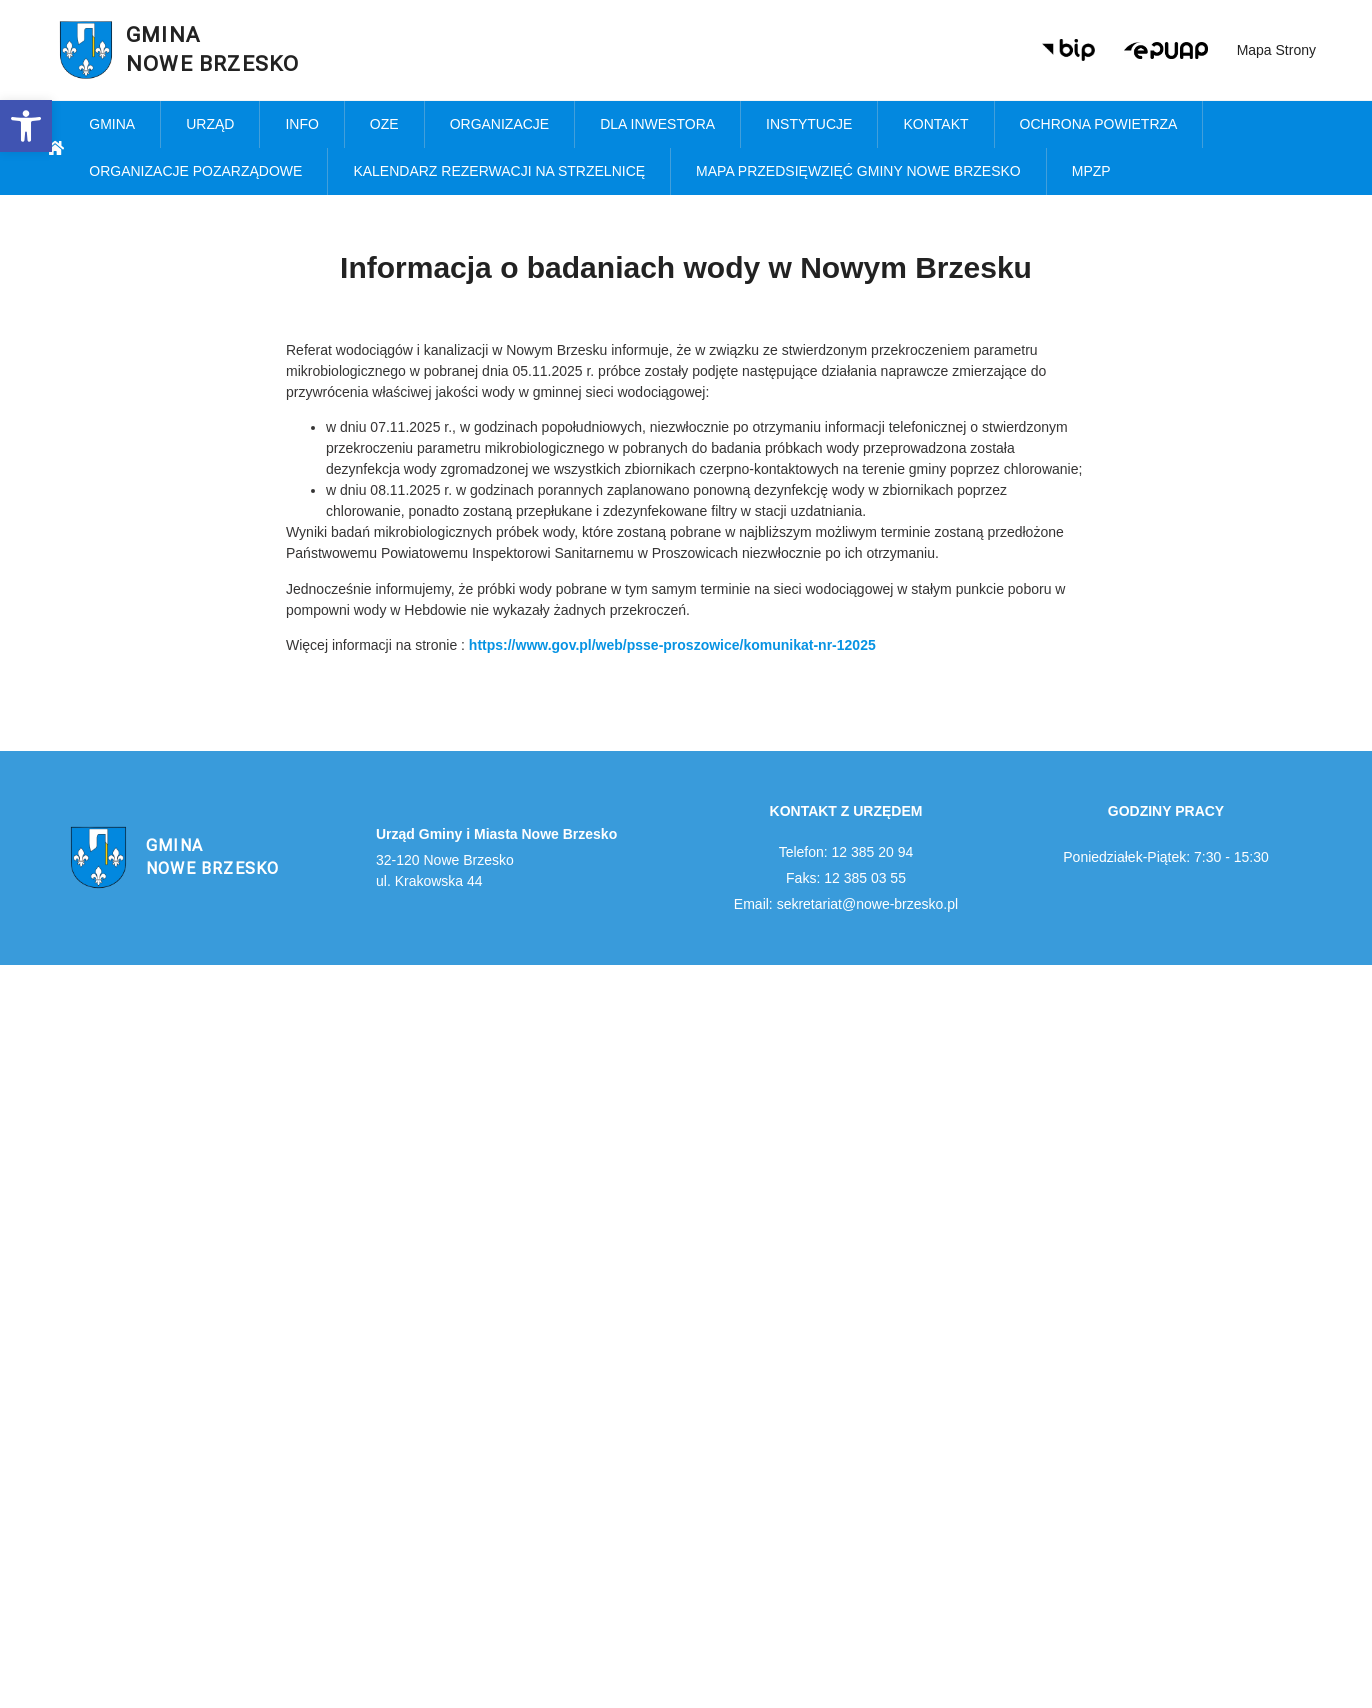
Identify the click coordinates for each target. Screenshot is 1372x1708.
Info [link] (301, 124)
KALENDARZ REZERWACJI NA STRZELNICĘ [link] (499, 171)
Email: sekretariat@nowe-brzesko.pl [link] (846, 904)
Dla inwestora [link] (657, 124)
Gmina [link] (112, 124)
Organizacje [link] (500, 124)
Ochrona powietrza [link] (1099, 124)
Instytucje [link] (809, 124)
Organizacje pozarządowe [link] (195, 171)
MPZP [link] (1091, 171)
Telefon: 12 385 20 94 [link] (846, 852)
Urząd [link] (210, 124)
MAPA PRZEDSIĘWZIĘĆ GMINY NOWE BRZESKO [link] (858, 171)
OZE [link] (384, 124)
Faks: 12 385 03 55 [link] (846, 878)
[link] (26, 126)
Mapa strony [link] (1276, 50)
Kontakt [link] (935, 124)
